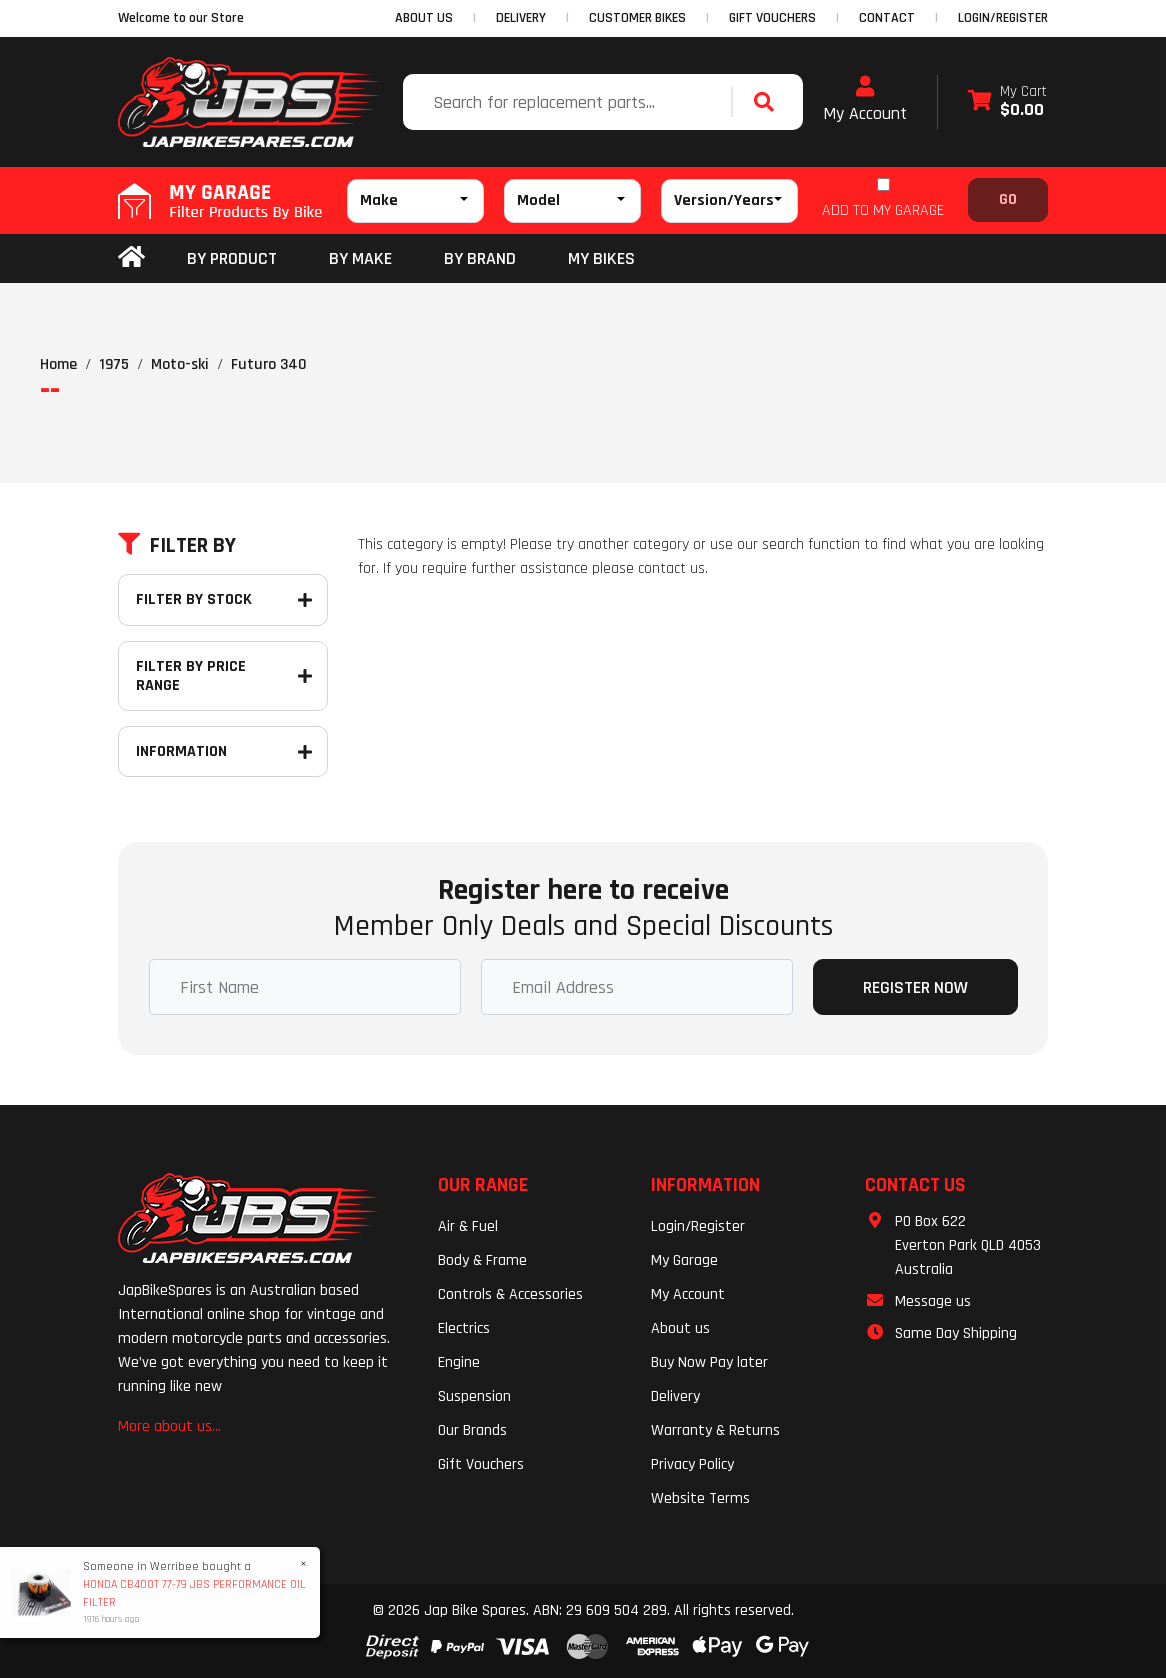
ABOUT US (424, 18)
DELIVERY (521, 18)
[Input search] (569, 102)
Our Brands (472, 1430)
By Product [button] (232, 258)
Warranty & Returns (715, 1430)
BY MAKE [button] (360, 258)
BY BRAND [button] (480, 258)
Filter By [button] (177, 546)
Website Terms (700, 1498)
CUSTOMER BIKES (637, 18)
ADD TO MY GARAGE (883, 210)
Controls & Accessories (510, 1294)
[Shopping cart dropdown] (1007, 102)
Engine (459, 1362)
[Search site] (769, 102)
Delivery (675, 1396)
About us (680, 1328)
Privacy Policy (692, 1464)
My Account (865, 100)
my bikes (601, 258)
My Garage (684, 1260)
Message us (933, 1301)
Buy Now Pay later (709, 1362)
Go (1008, 199)
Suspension (474, 1396)
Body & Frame (482, 1260)
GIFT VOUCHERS (772, 18)
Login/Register (1003, 18)
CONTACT (887, 18)
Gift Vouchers (481, 1464)
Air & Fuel (468, 1226)
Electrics (464, 1328)
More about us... (169, 1426)
